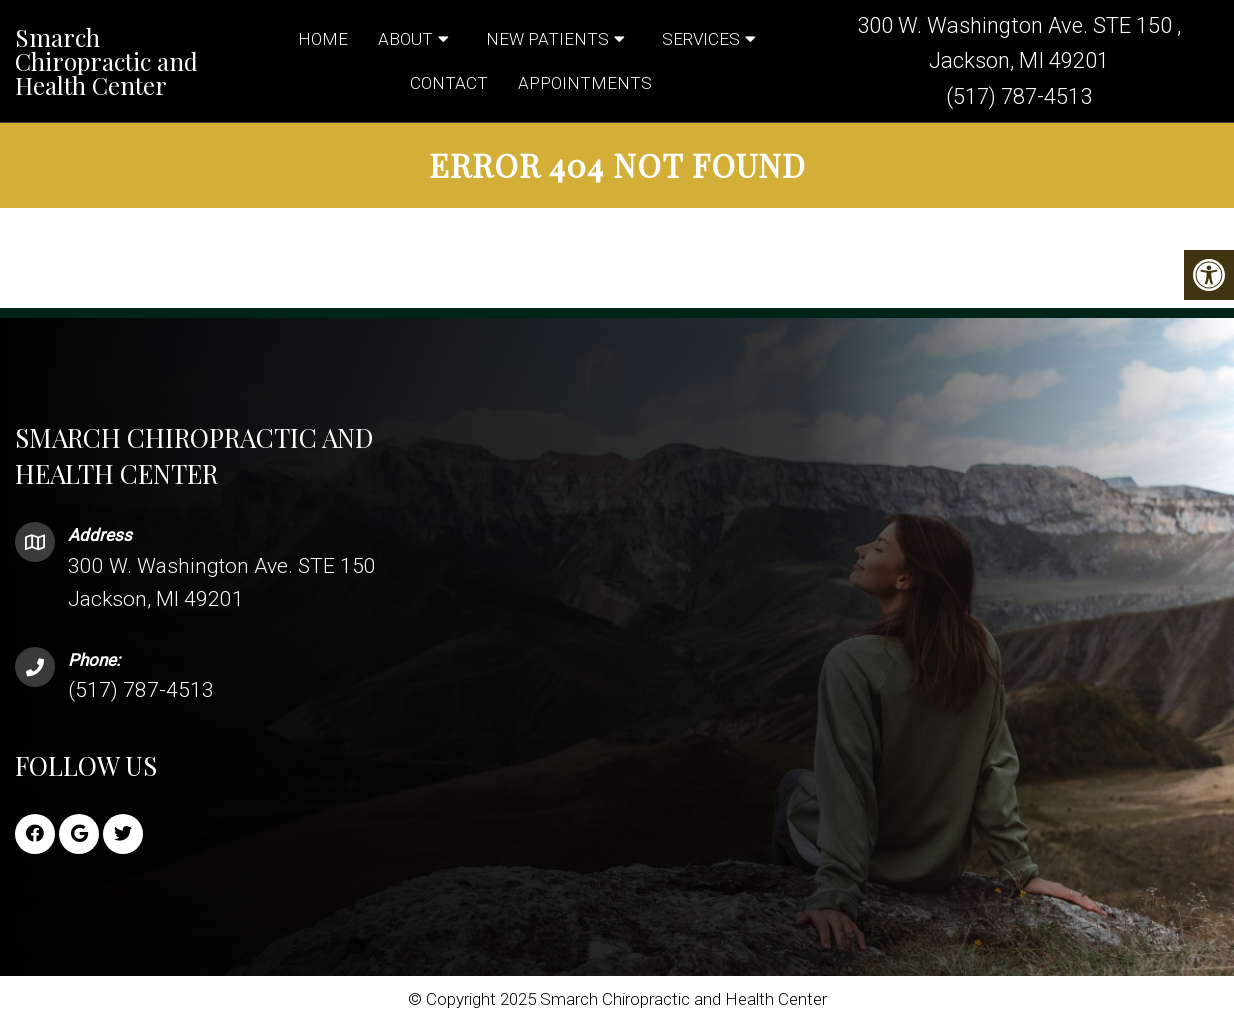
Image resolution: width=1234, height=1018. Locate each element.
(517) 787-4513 (1019, 96)
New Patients (547, 39)
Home (323, 39)
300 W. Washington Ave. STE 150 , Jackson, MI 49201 (1019, 43)
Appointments (585, 83)
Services (701, 39)
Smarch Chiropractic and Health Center (106, 61)
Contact (449, 83)
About (405, 39)
